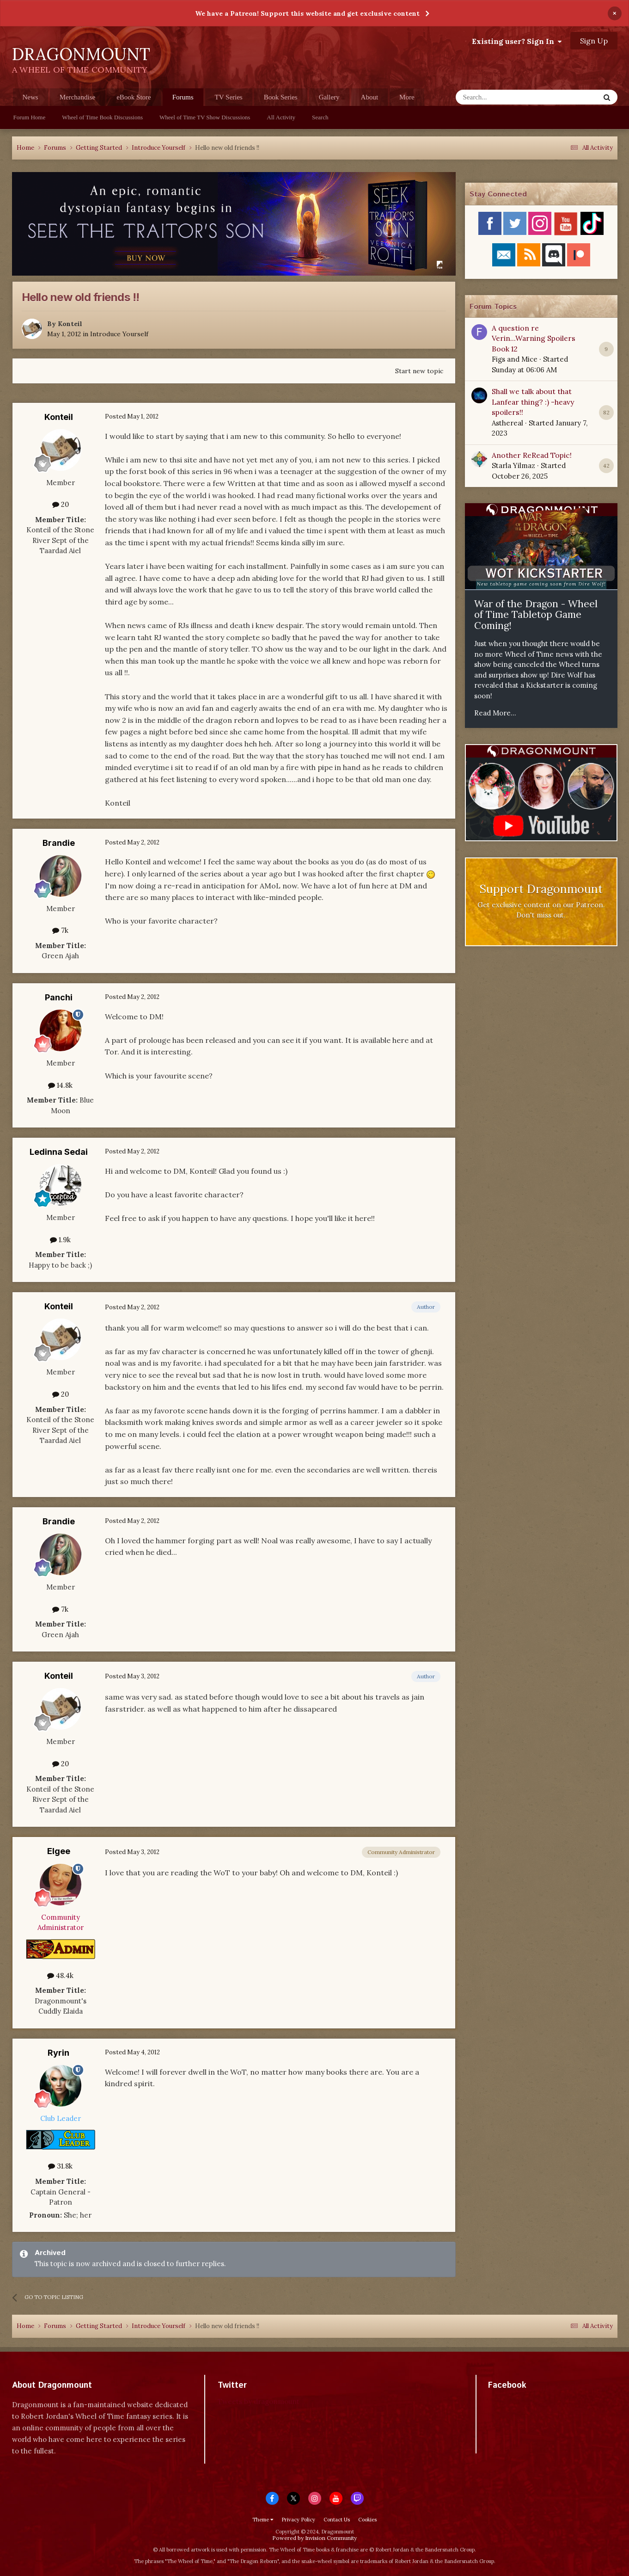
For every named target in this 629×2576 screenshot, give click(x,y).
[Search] (505, 97)
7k (60, 930)
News (30, 97)
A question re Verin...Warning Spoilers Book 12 (533, 338)
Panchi (59, 997)
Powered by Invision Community (314, 2537)
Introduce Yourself (119, 334)
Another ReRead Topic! (532, 455)
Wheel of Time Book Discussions (102, 117)
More (407, 97)
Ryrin (58, 2053)
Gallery (329, 97)
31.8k (60, 2166)
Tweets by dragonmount (258, 2401)
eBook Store (133, 97)
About (370, 97)
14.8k (60, 1085)
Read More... (495, 713)
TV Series (229, 97)
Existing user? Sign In (517, 41)
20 (60, 504)
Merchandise (77, 97)
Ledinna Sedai (59, 1152)
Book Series (281, 97)
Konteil (70, 324)
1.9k (60, 1239)
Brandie (59, 843)
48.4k (60, 1975)
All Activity (281, 117)
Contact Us (337, 2519)
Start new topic (419, 371)
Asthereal (507, 423)
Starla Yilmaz (513, 465)
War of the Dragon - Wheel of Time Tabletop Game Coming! (536, 615)
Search (320, 117)
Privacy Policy (298, 2519)
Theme (262, 2519)
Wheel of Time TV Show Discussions (204, 117)
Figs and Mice (514, 359)
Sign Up (594, 40)
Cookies (367, 2519)
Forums (183, 99)
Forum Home (29, 117)
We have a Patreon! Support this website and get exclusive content (307, 13)
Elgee (58, 1851)
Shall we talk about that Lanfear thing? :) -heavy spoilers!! (533, 402)
